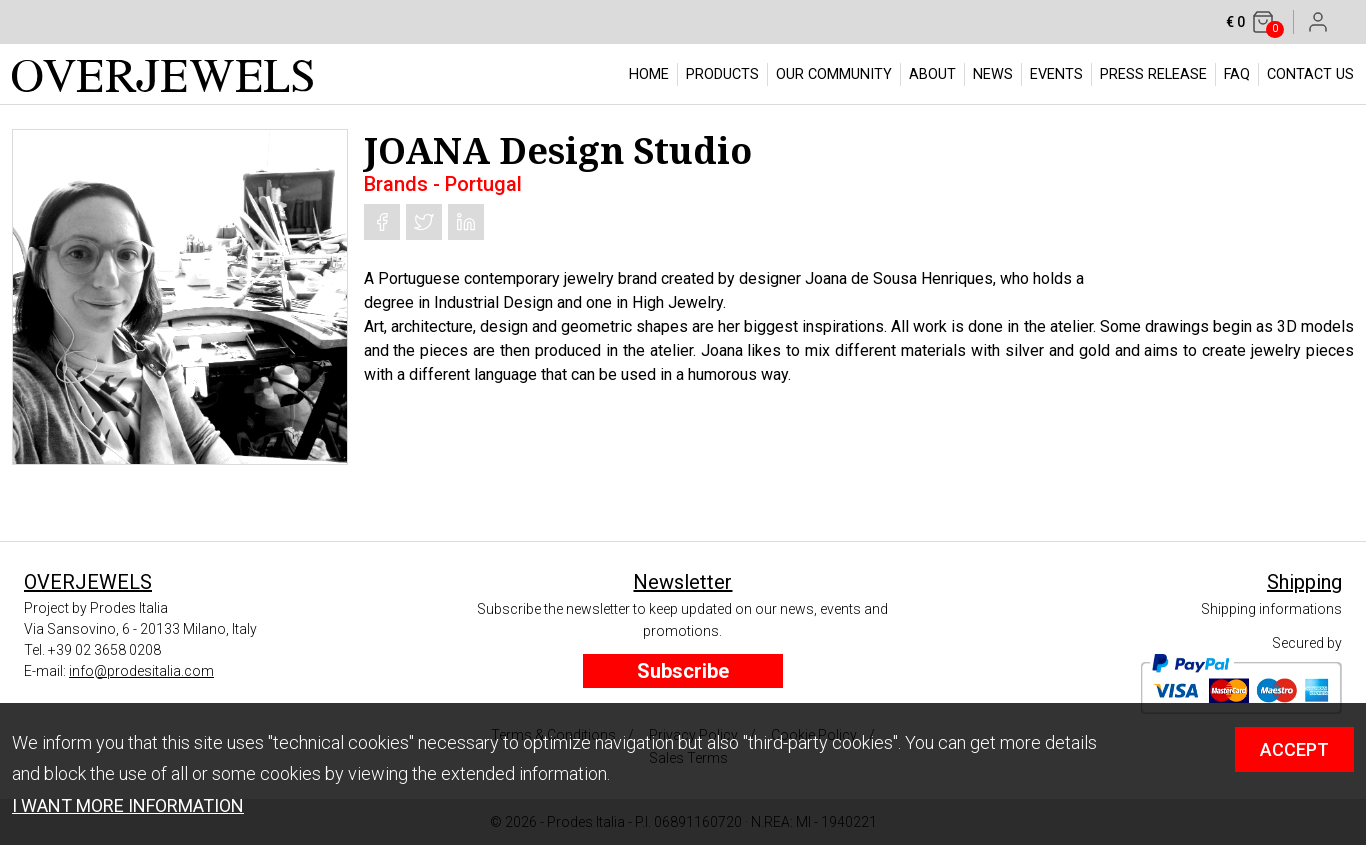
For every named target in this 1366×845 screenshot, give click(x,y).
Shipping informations (1271, 609)
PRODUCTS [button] (722, 74)
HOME (649, 74)
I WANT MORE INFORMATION (128, 805)
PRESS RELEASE (1153, 74)
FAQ (1237, 74)
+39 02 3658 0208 (104, 650)
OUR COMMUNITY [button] (834, 74)
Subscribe (683, 671)
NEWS (993, 74)
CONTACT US (1310, 74)
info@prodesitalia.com (141, 671)
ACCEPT (1294, 749)
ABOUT (932, 74)
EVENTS (1056, 74)
